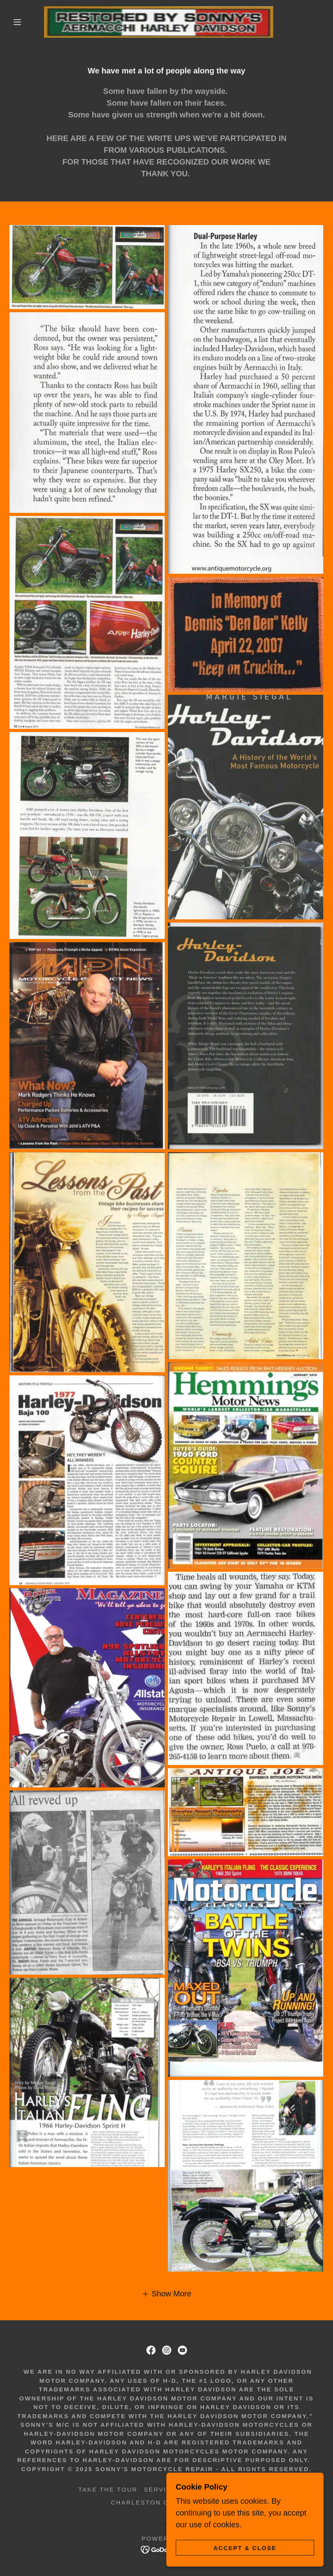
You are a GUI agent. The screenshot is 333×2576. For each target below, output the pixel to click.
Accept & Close (245, 2548)
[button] (17, 22)
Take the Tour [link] (108, 2489)
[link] (158, 22)
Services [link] (163, 2489)
